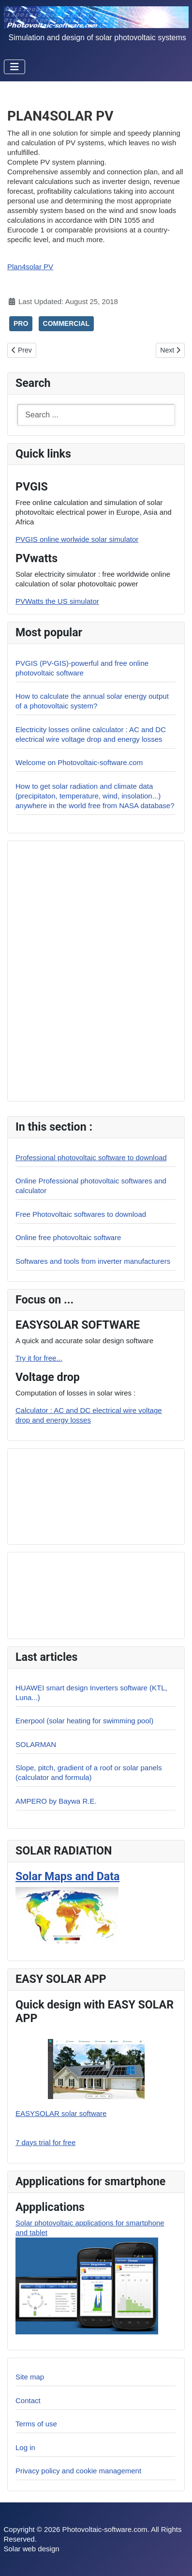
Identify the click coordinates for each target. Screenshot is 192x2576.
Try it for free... (38, 1358)
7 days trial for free (45, 2142)
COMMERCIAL (66, 323)
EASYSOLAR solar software (60, 2113)
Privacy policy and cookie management (78, 2471)
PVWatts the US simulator (57, 601)
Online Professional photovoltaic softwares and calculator (90, 1186)
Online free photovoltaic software (68, 1237)
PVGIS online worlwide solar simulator (76, 539)
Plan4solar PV (30, 266)
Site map (29, 2377)
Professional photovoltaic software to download (91, 1157)
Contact (28, 2400)
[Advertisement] (83, 1495)
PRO (21, 323)
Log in (25, 2447)
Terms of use (36, 2424)
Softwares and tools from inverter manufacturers (92, 1261)
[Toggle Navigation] (14, 67)
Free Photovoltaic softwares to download (80, 1214)
